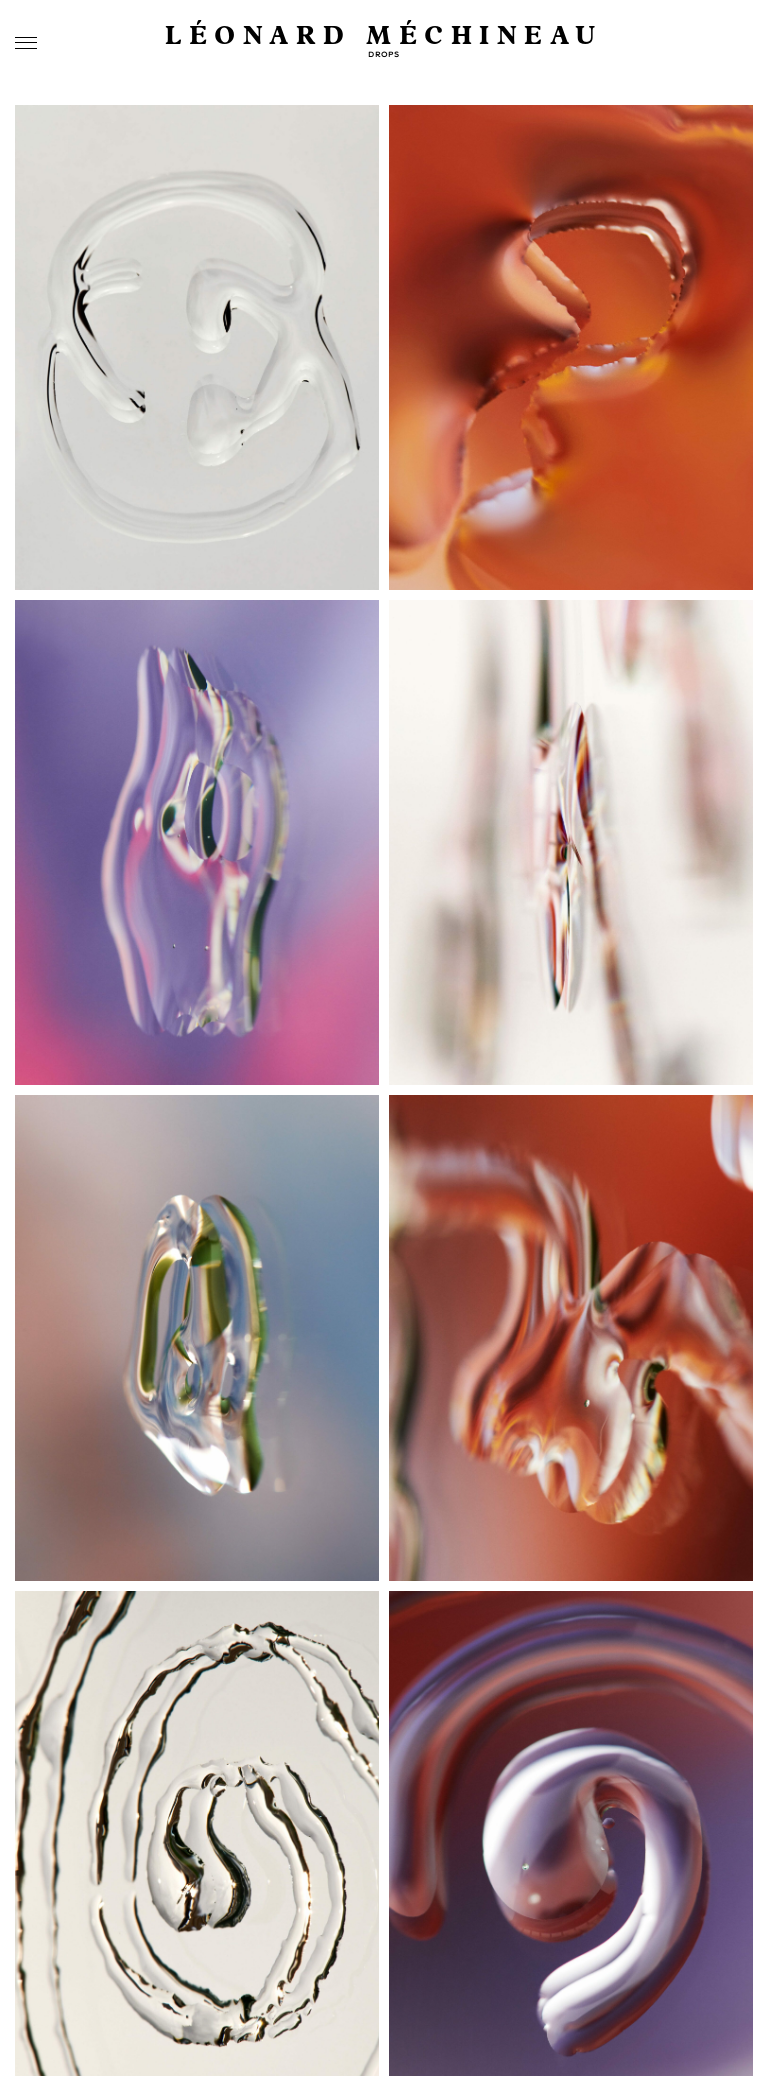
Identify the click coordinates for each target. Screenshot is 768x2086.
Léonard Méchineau (384, 36)
